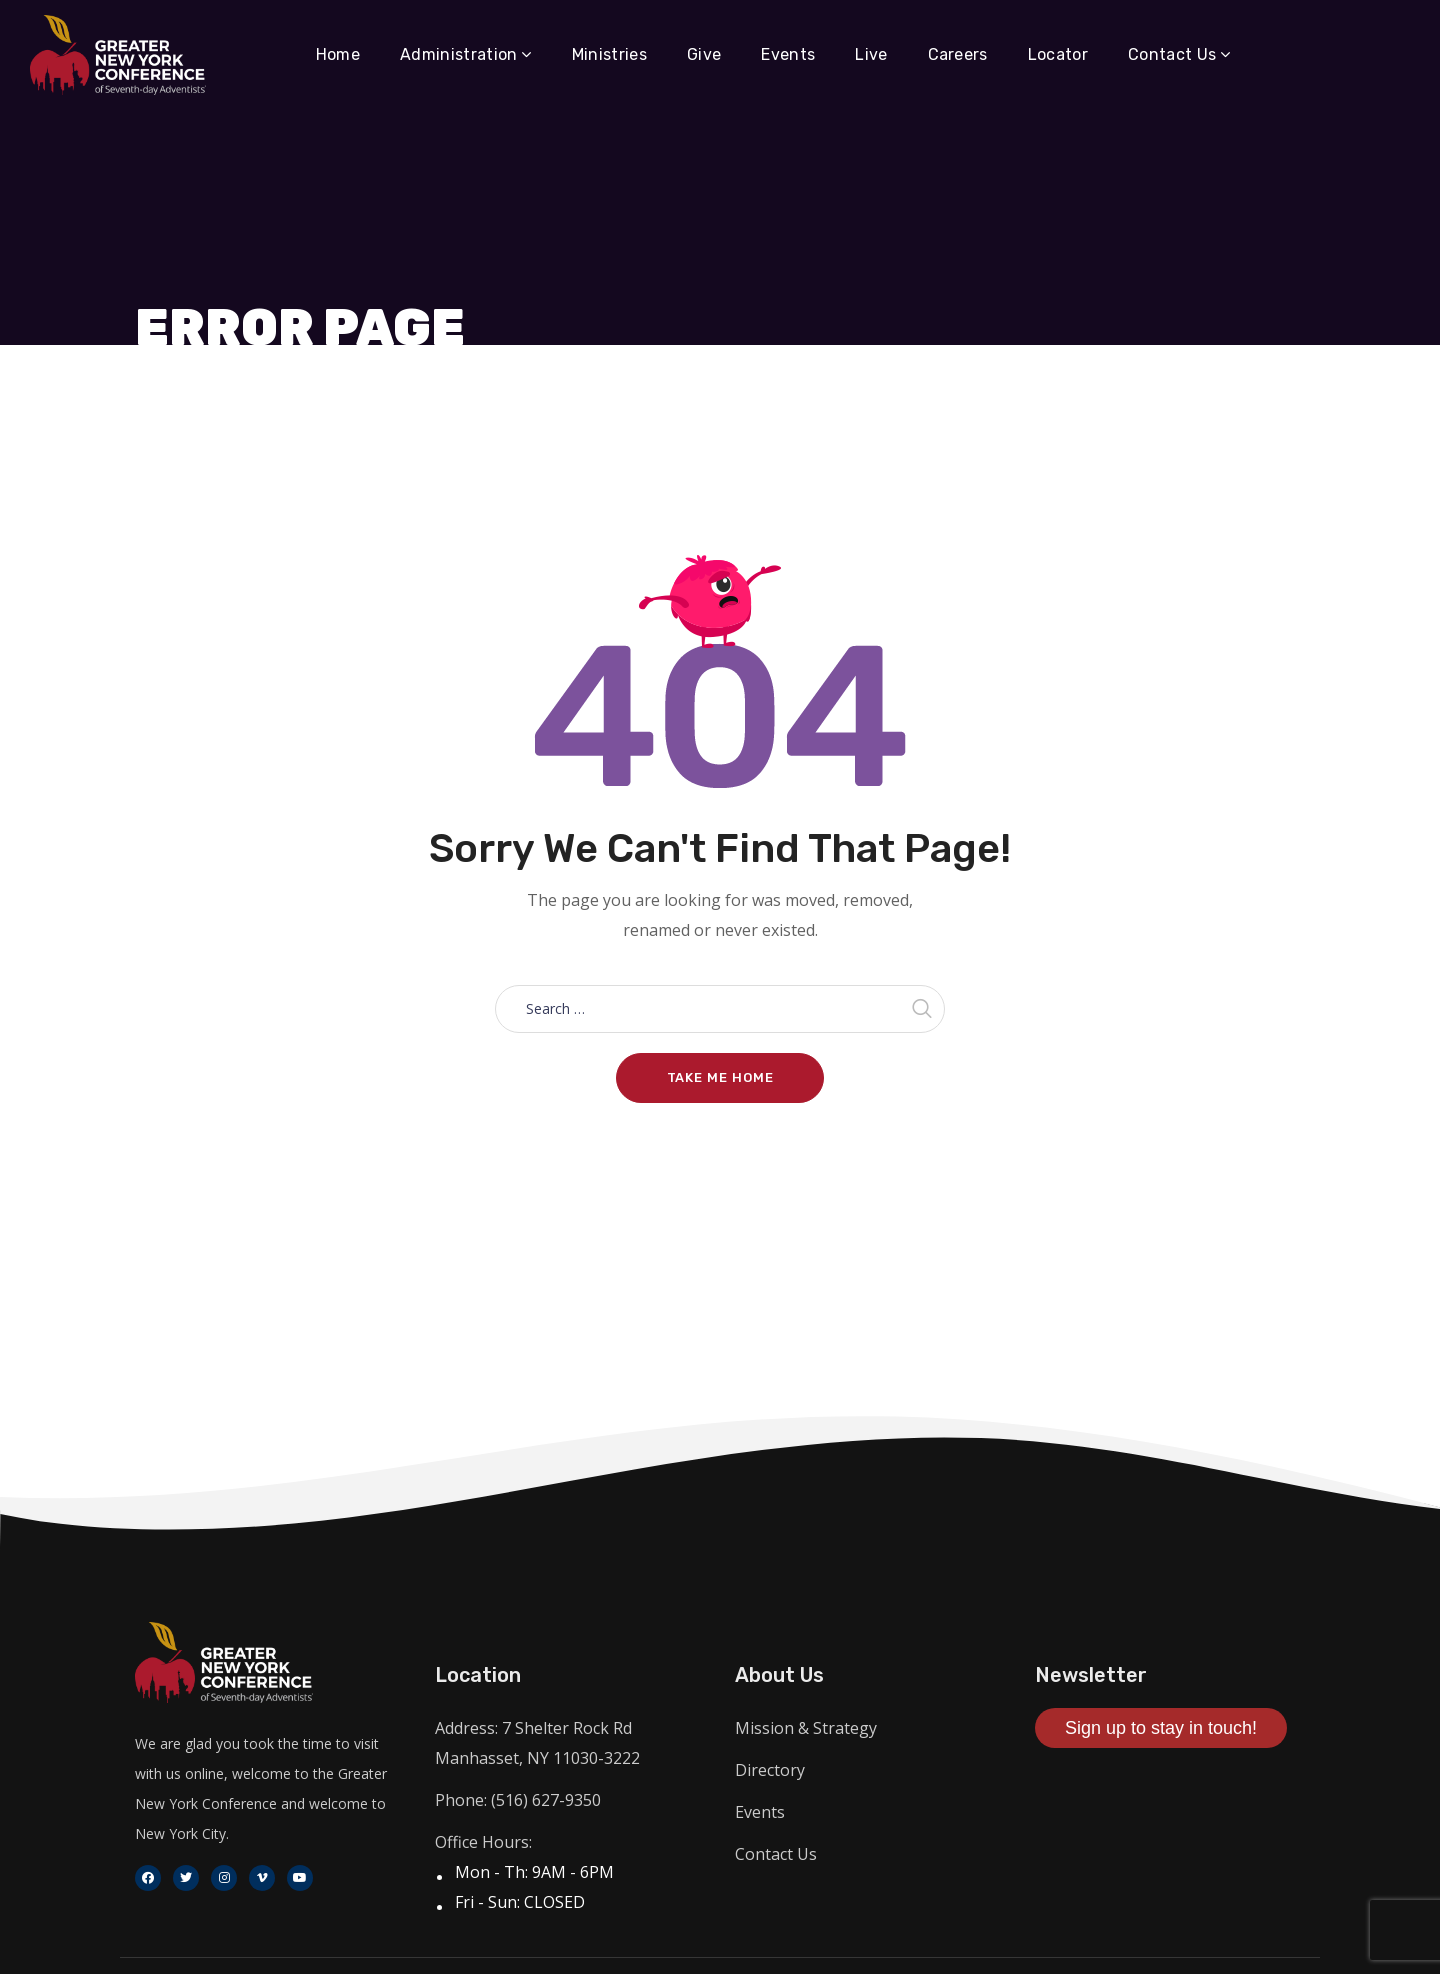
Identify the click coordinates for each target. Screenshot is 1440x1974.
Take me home (720, 1077)
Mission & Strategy (806, 1728)
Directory (770, 1770)
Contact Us (776, 1854)
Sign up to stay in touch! (1161, 1728)
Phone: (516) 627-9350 (518, 1800)
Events (760, 1812)
